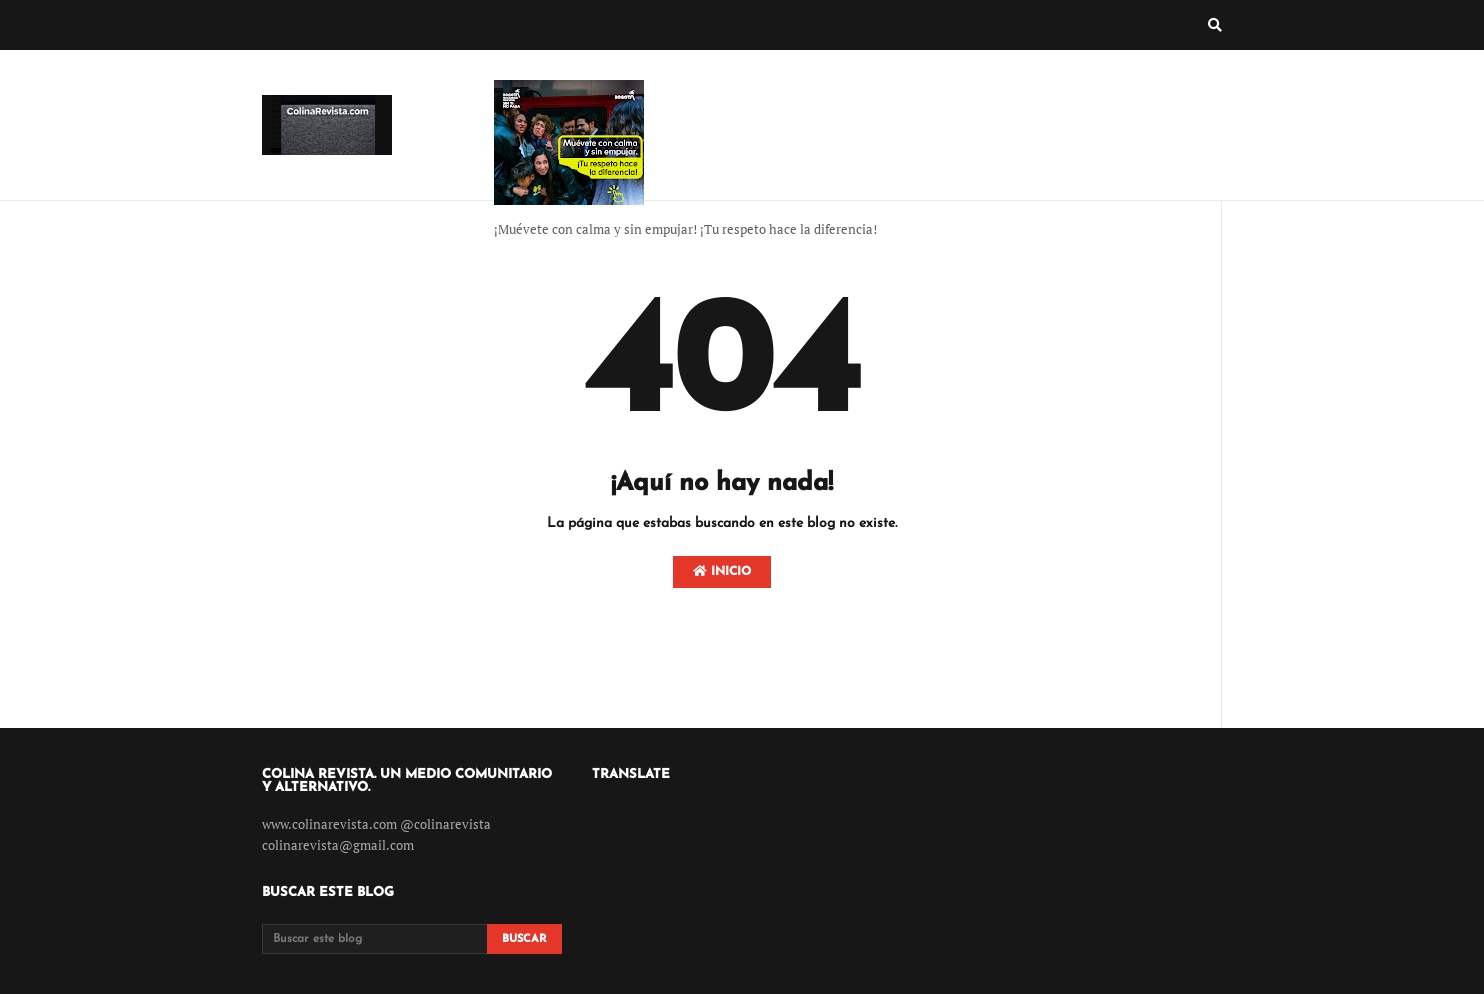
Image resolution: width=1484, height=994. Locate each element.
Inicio (722, 571)
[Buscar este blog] (374, 939)
